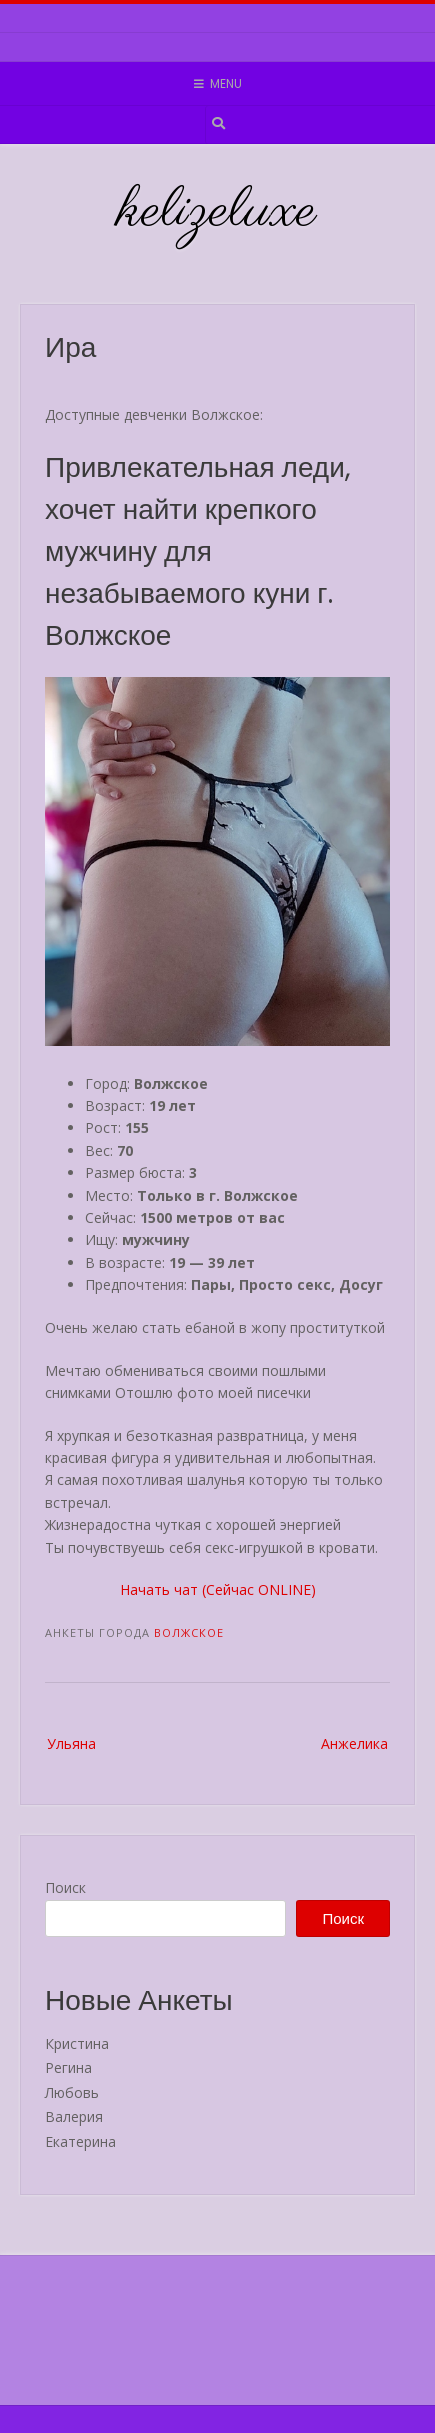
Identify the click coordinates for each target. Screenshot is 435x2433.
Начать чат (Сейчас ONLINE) (218, 1589)
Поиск (65, 1887)
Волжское (189, 1632)
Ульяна (71, 1743)
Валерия (74, 2116)
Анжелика (354, 1743)
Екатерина (80, 2141)
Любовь (72, 2092)
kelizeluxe (217, 212)
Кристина (77, 2043)
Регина (68, 2067)
